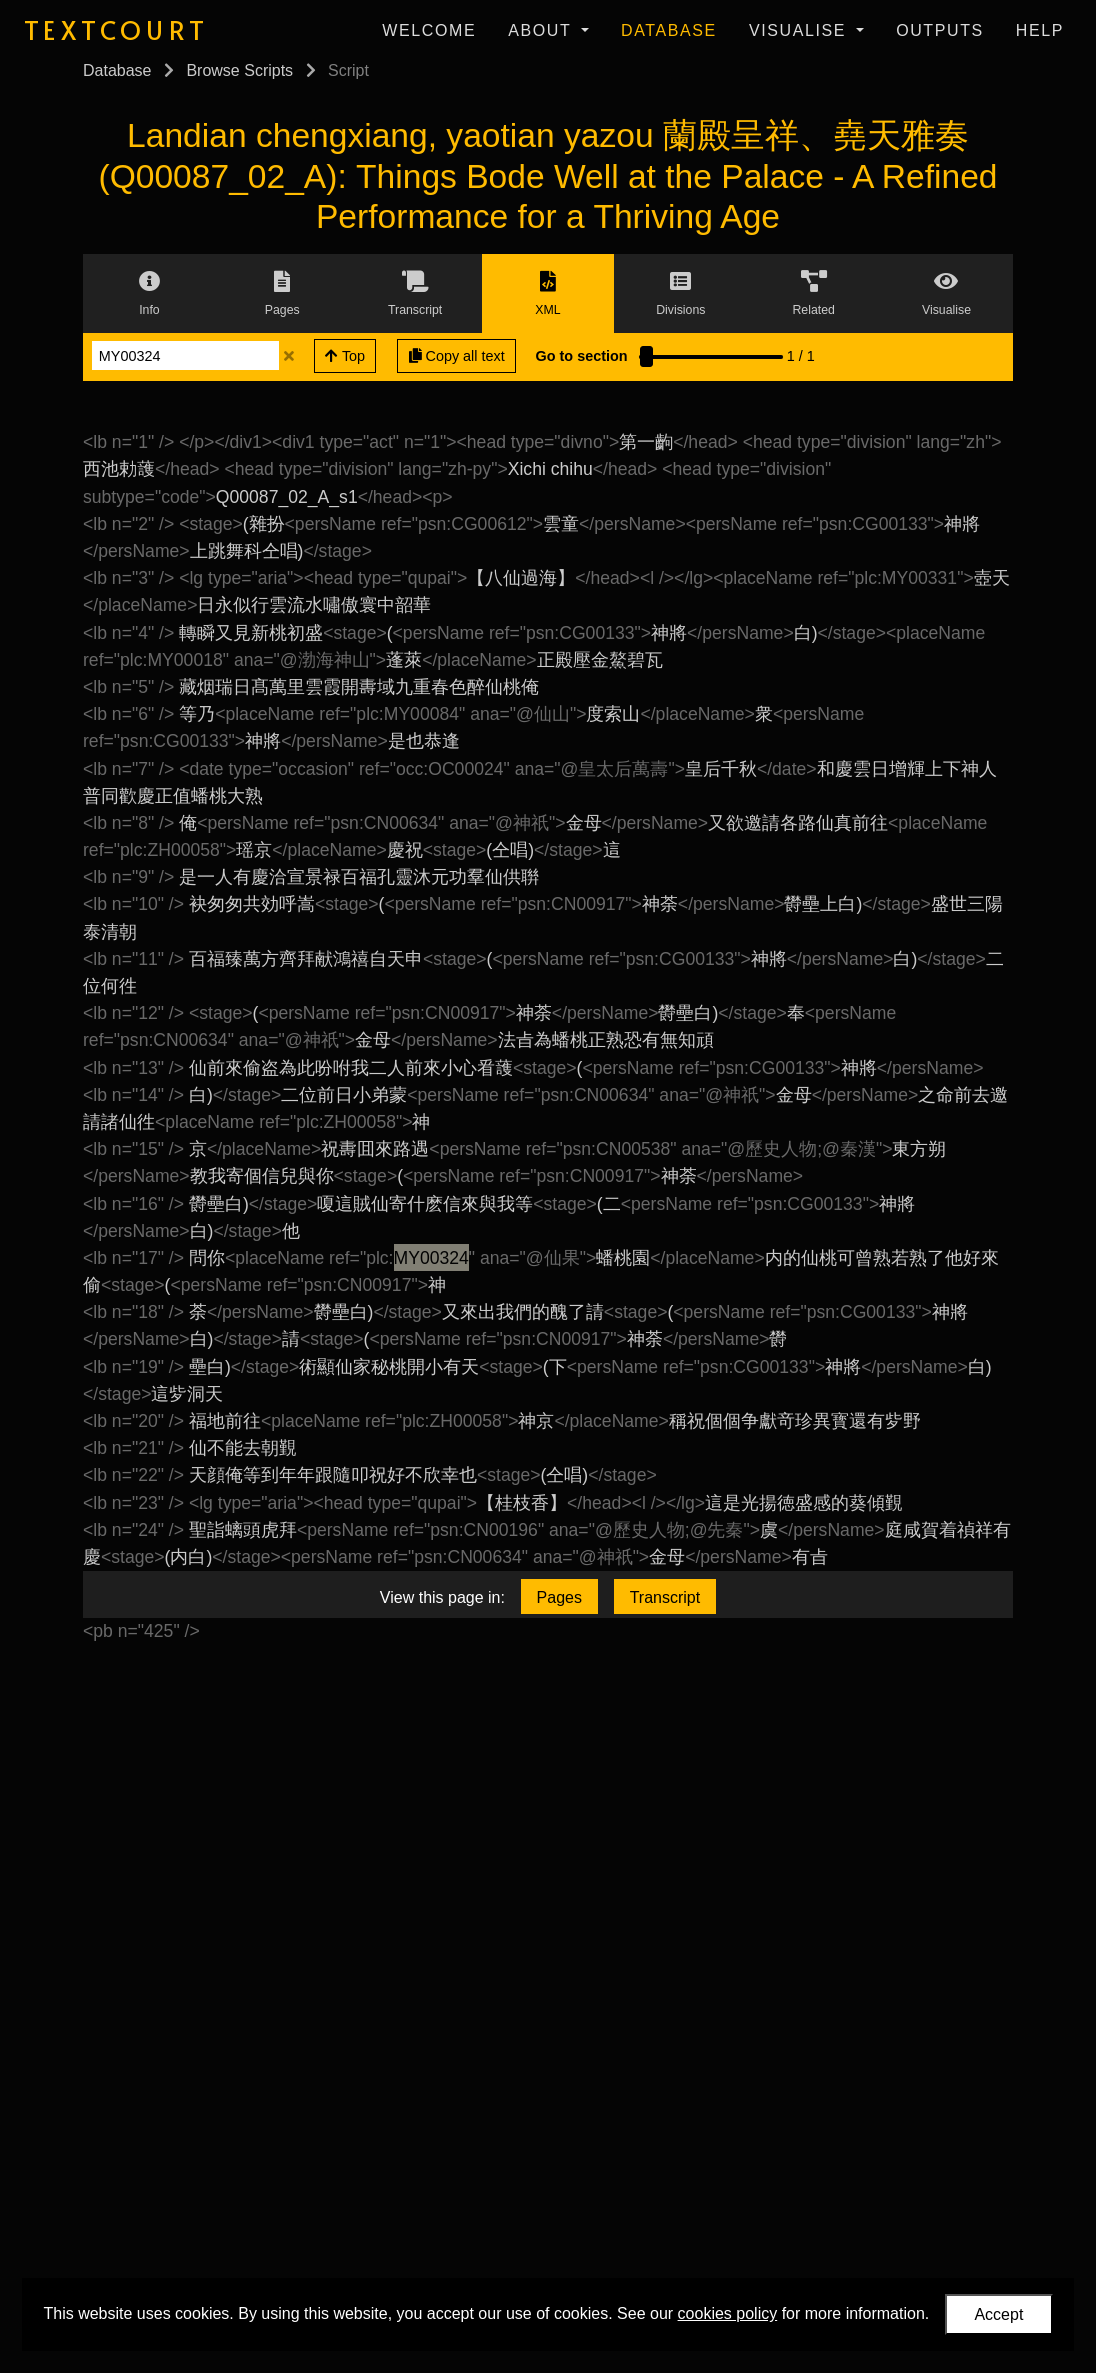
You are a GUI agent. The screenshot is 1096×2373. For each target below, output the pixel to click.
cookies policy (728, 2313)
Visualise (800, 30)
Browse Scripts (239, 70)
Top (345, 356)
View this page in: (442, 1597)
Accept (998, 2314)
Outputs (940, 30)
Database (669, 30)
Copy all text (457, 356)
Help (1040, 30)
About (542, 30)
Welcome (429, 30)
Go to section (582, 356)
